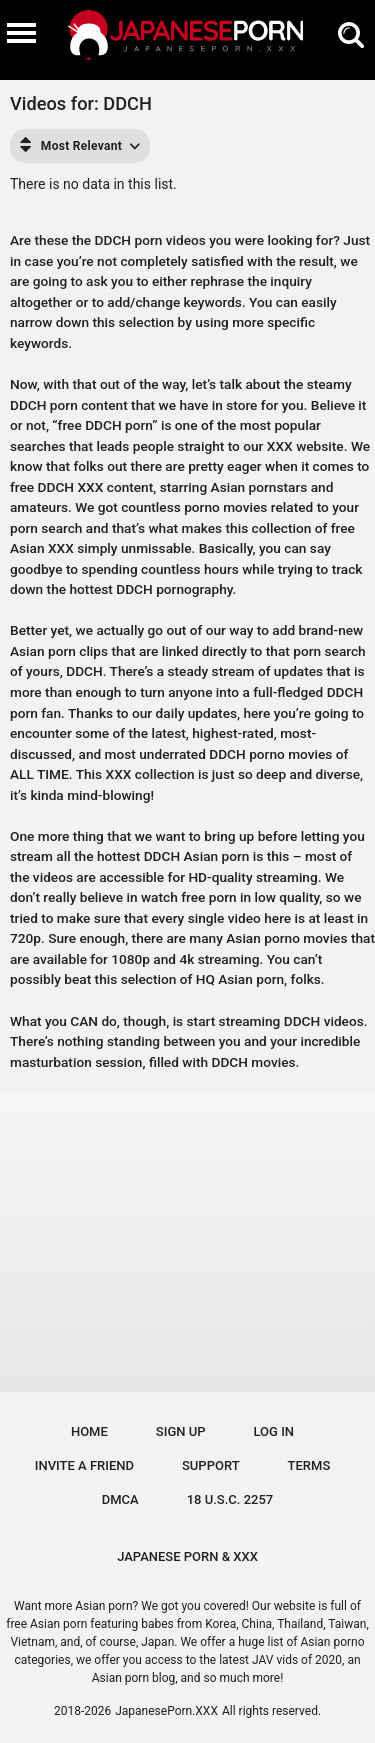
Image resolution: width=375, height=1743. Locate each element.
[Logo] (188, 40)
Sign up (181, 1431)
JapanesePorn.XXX (166, 1711)
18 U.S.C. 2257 (230, 1499)
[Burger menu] (21, 32)
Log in (274, 1431)
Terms (309, 1465)
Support (211, 1465)
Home (89, 1431)
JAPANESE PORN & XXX (187, 1556)
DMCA (120, 1499)
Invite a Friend (84, 1465)
